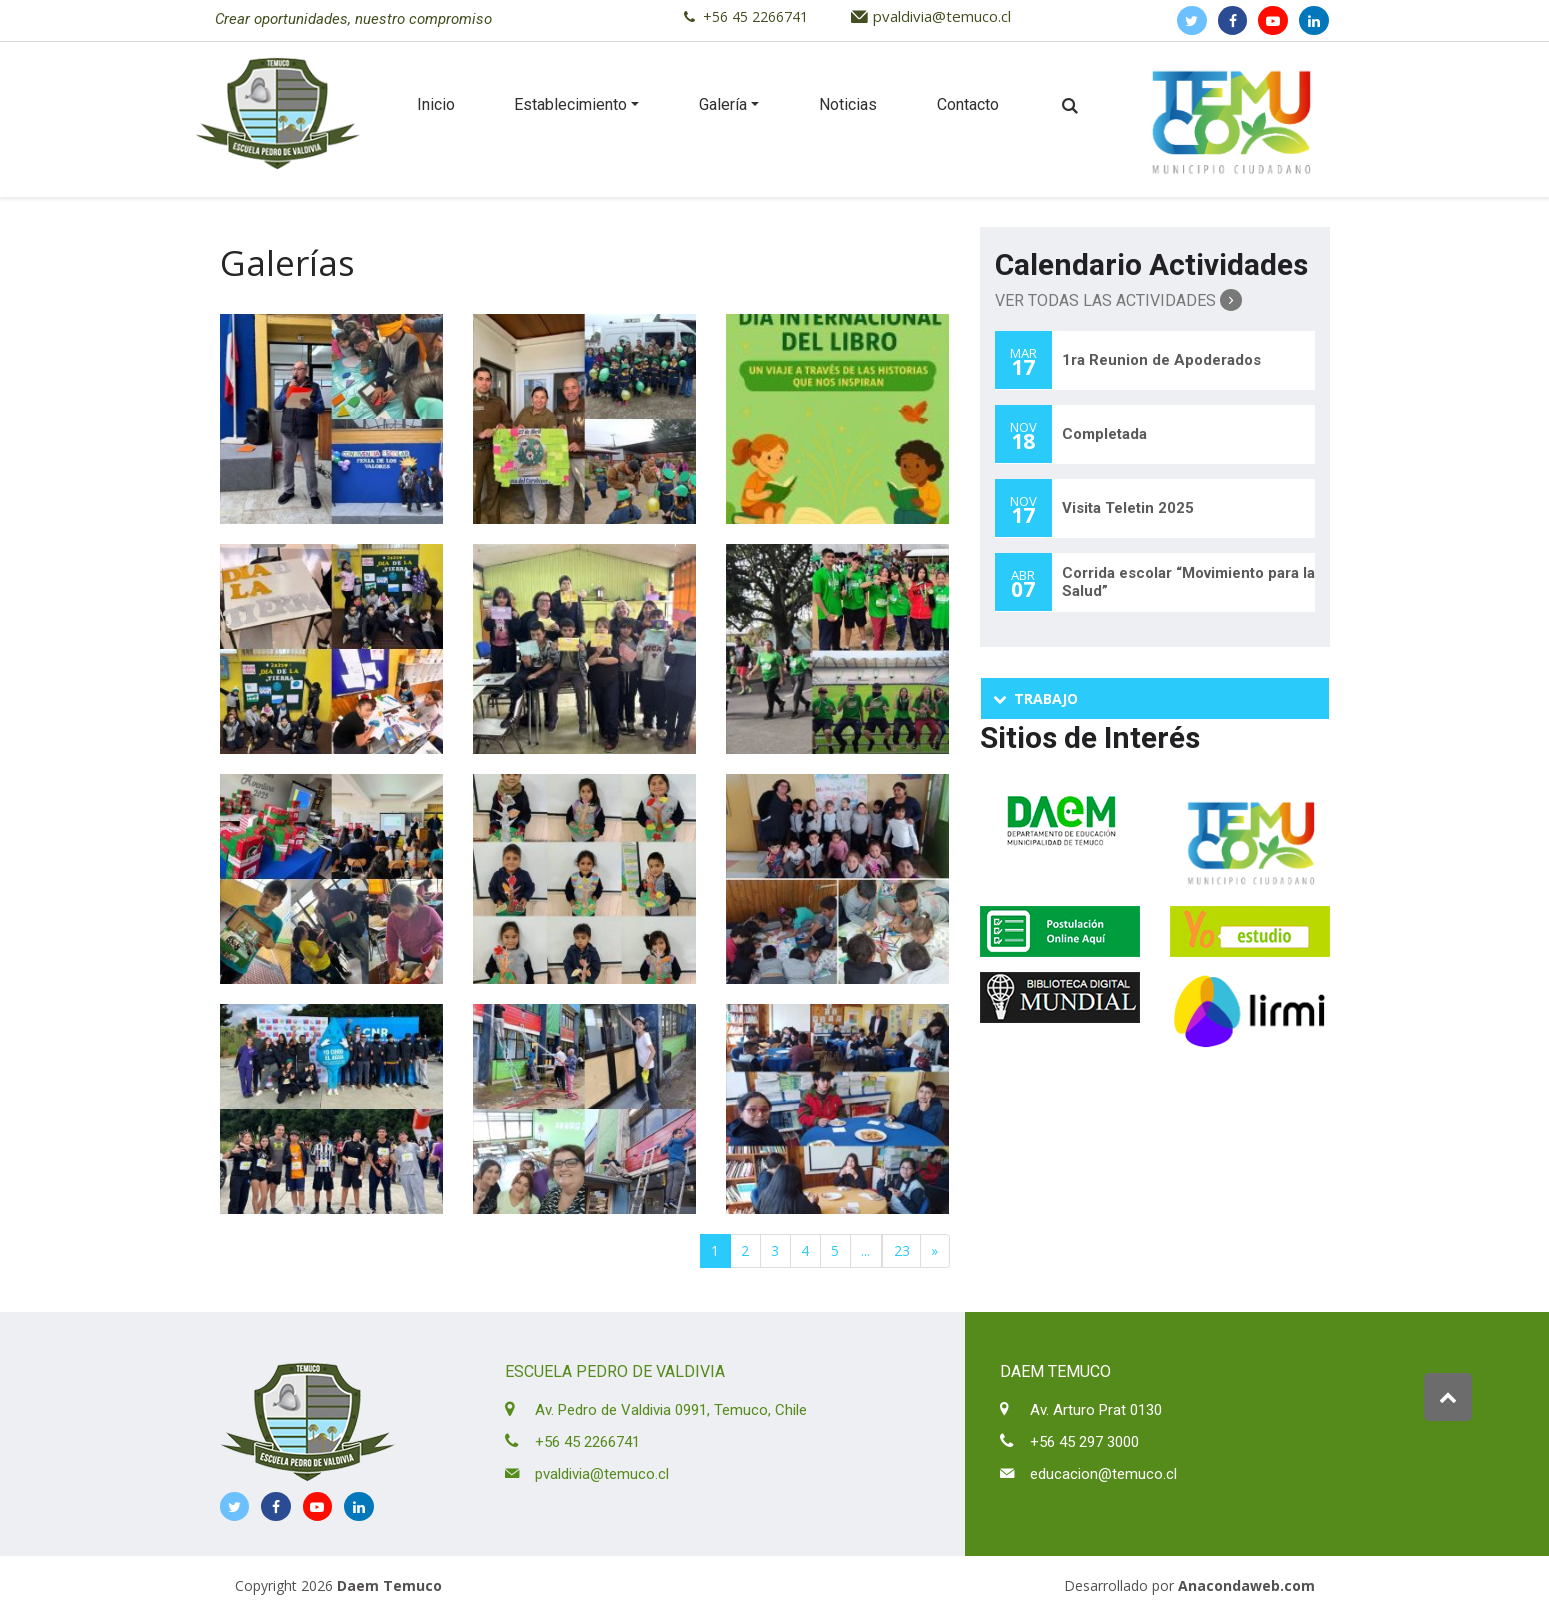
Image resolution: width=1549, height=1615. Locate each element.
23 (902, 1250)
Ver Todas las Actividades (1118, 300)
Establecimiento (570, 104)
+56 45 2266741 (755, 16)
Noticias (848, 104)
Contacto (968, 104)
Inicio (436, 104)
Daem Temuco (389, 1585)
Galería (723, 104)
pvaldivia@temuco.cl (942, 16)
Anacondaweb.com (1246, 1585)
